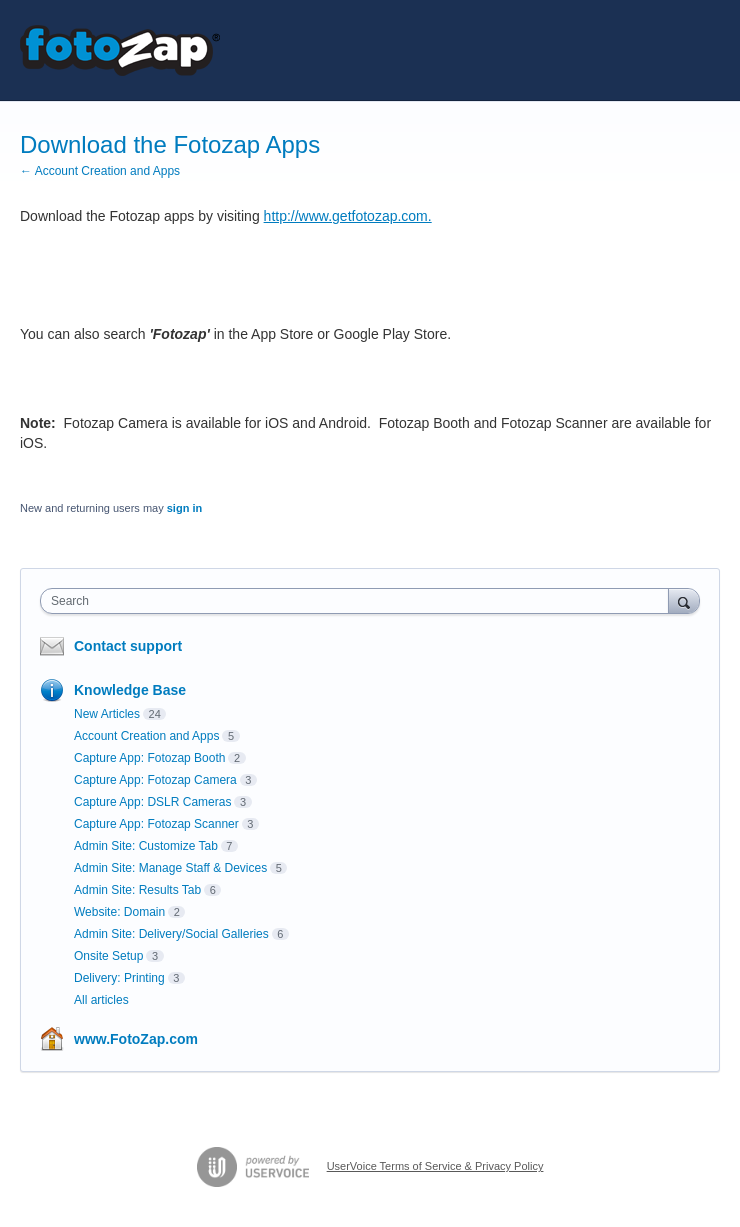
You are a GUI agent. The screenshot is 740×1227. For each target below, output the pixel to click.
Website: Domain (119, 912)
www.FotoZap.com (136, 1039)
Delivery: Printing (119, 978)
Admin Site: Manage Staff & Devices (170, 868)
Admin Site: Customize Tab (146, 846)
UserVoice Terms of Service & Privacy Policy (435, 1166)
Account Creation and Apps (146, 736)
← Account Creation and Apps (100, 171)
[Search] (684, 600)
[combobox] (359, 601)
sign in (184, 508)
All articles (101, 1000)
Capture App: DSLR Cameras (152, 802)
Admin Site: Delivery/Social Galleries (171, 934)
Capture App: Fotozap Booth (149, 758)
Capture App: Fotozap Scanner (156, 824)
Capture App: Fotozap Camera (155, 780)
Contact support (128, 646)
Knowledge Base (130, 690)
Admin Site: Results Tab (137, 890)
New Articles (107, 714)
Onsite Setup (108, 956)
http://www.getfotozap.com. (348, 216)
